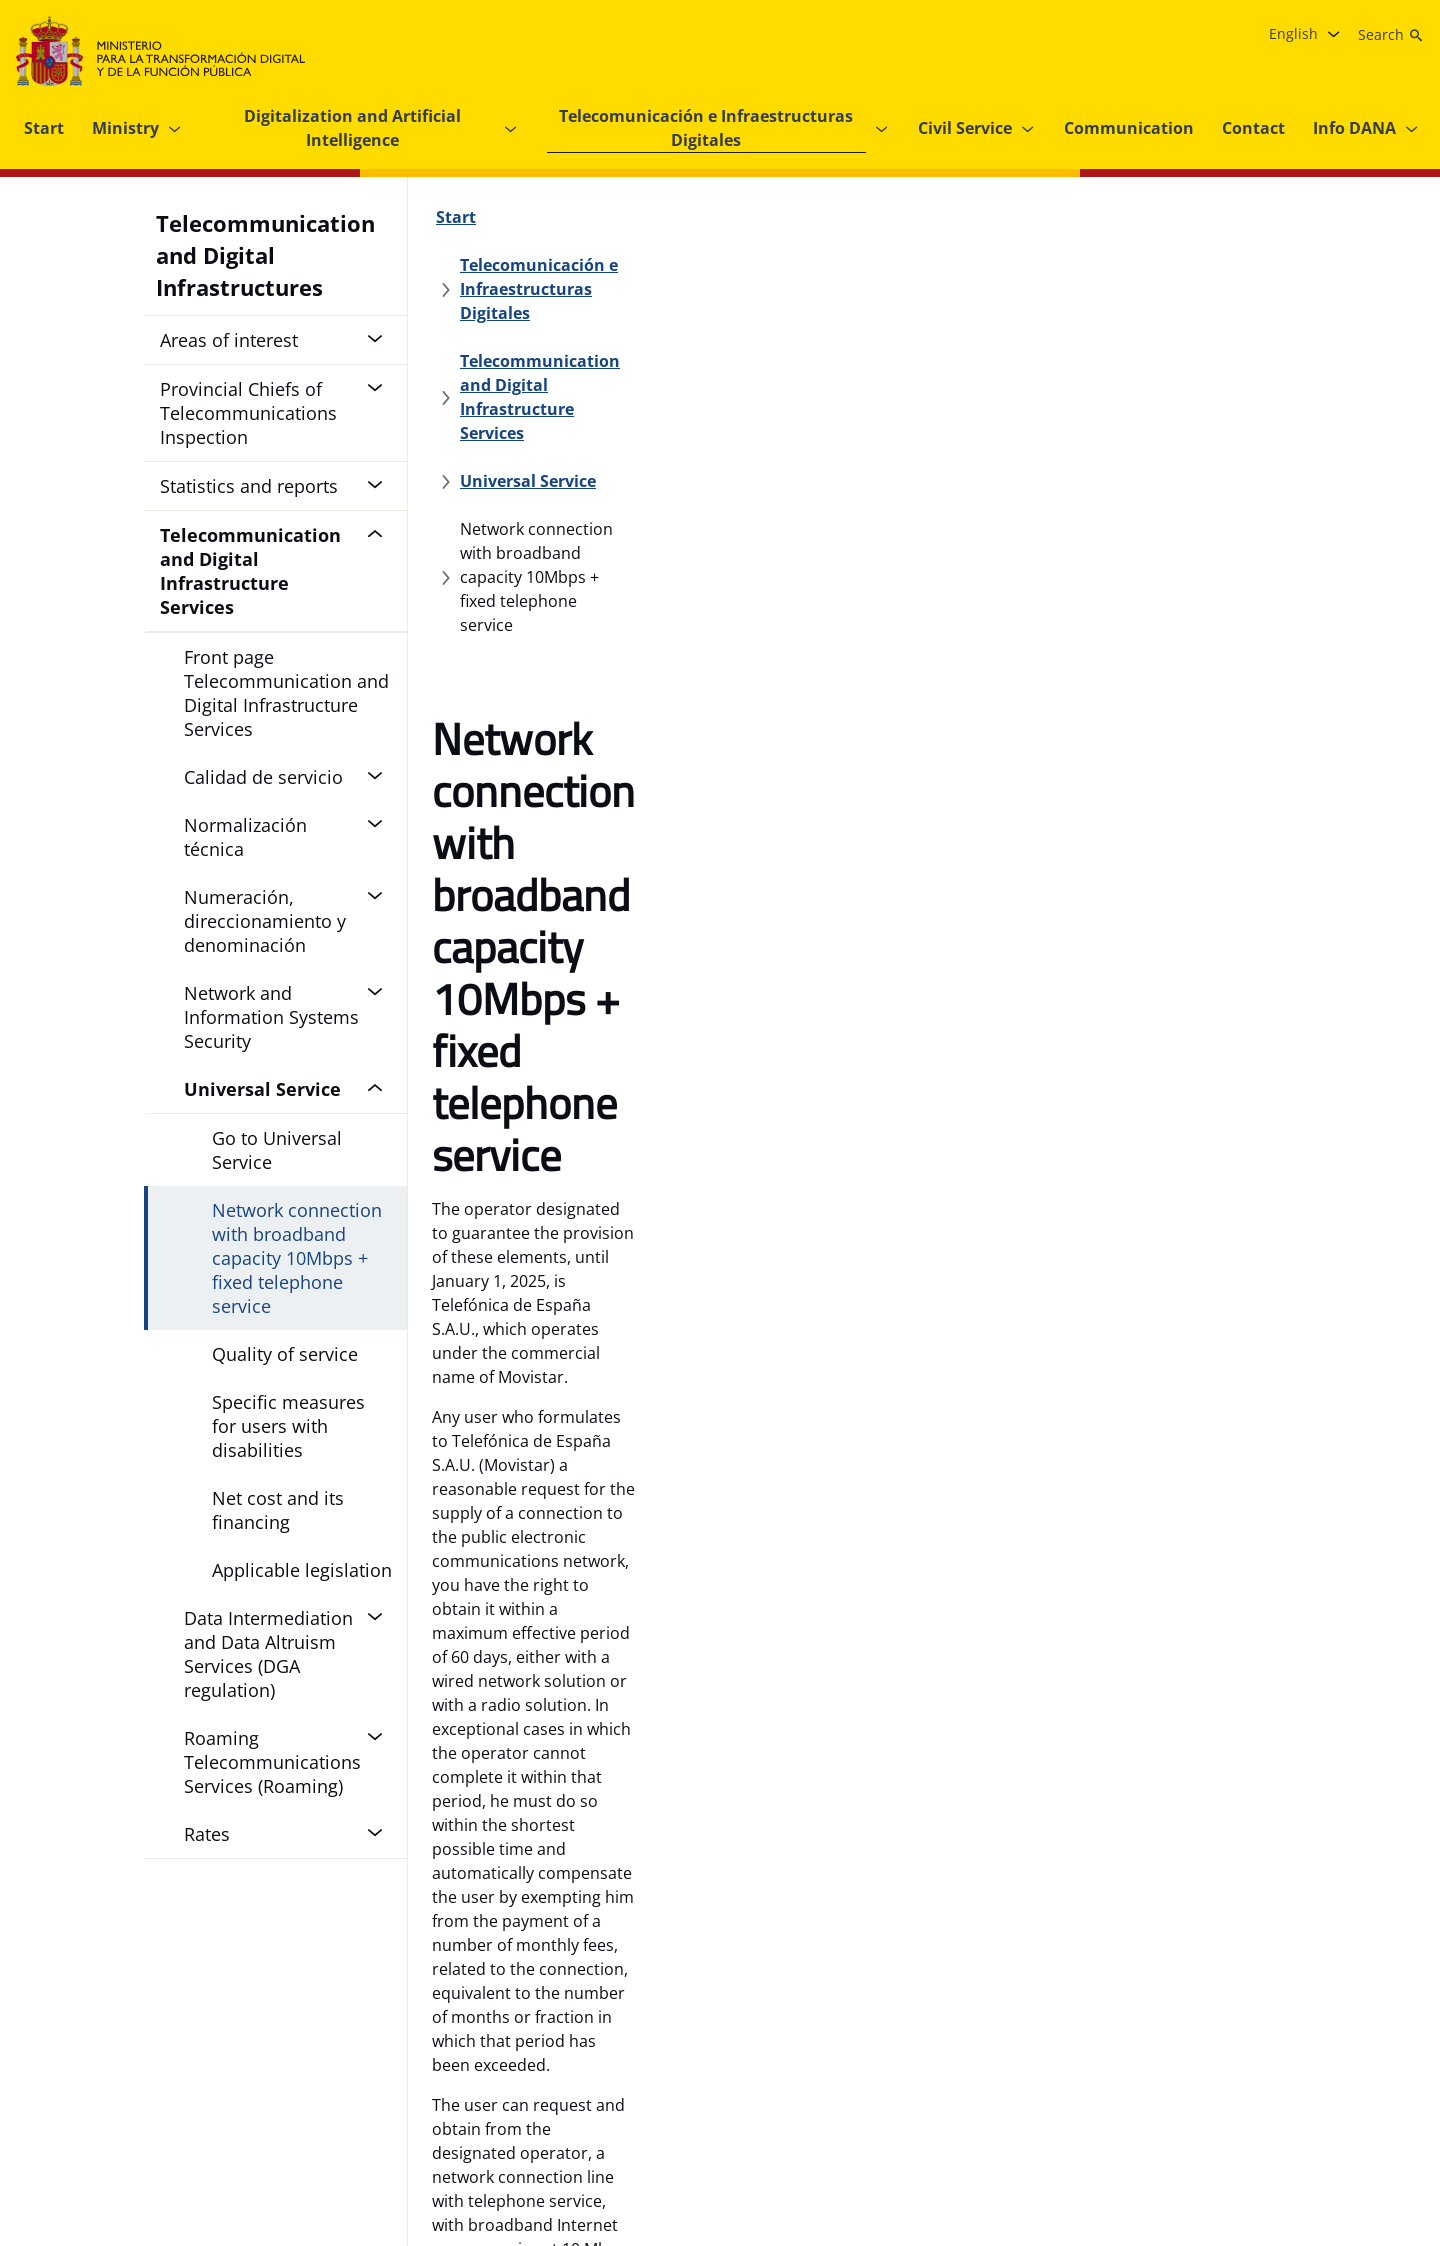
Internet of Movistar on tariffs (543, 957)
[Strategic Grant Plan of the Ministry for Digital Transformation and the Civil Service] (865, 2136)
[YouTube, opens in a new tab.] (1324, 2136)
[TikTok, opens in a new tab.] (1404, 2136)
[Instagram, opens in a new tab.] (1244, 2136)
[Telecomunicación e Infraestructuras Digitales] (688, 217)
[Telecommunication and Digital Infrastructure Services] (679, 265)
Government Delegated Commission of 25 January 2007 (752, 869)
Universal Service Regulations (1062, 845)
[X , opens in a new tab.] (1284, 2136)
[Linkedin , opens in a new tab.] (1364, 2136)
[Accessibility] (466, 2136)
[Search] (1391, 35)
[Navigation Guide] (81, 2136)
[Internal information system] (633, 2136)
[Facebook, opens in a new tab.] (1204, 2136)
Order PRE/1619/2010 (1148, 869)
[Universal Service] (994, 265)
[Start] (456, 217)
